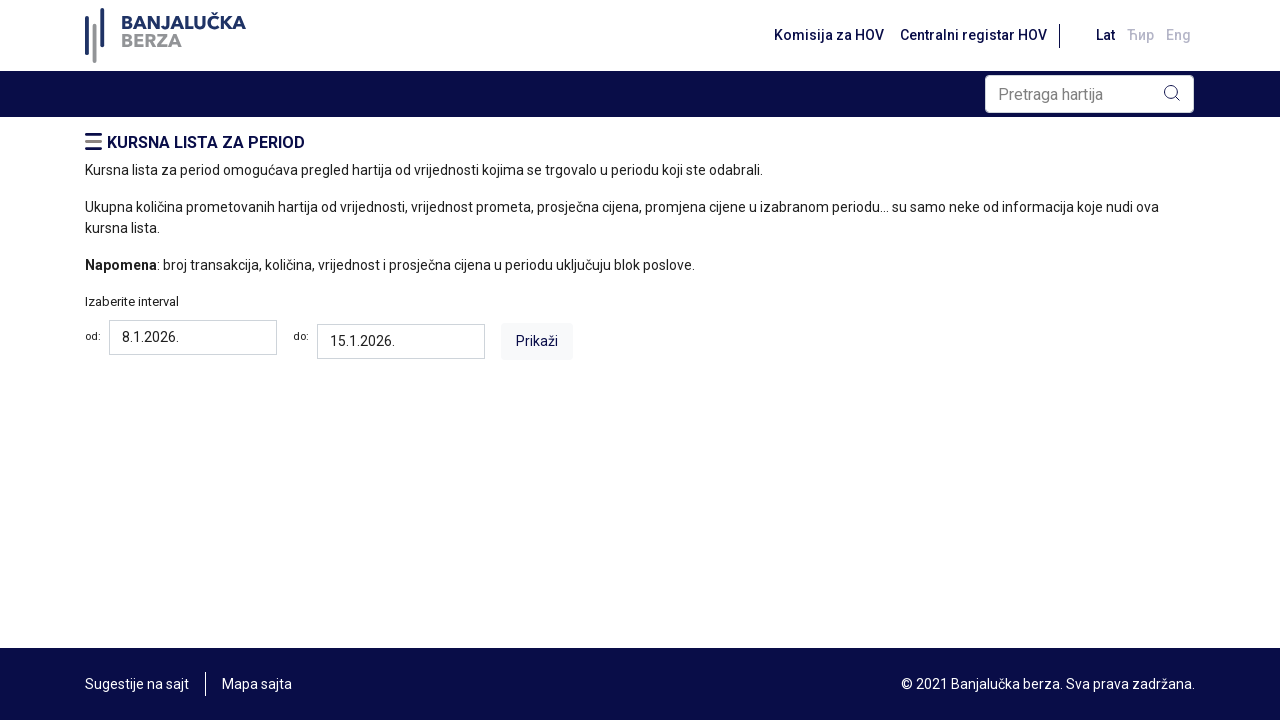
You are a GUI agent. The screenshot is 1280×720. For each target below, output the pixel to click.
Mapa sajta (257, 684)
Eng (1178, 35)
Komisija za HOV (829, 35)
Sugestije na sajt (137, 684)
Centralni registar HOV (973, 35)
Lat (1105, 35)
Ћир (1140, 35)
